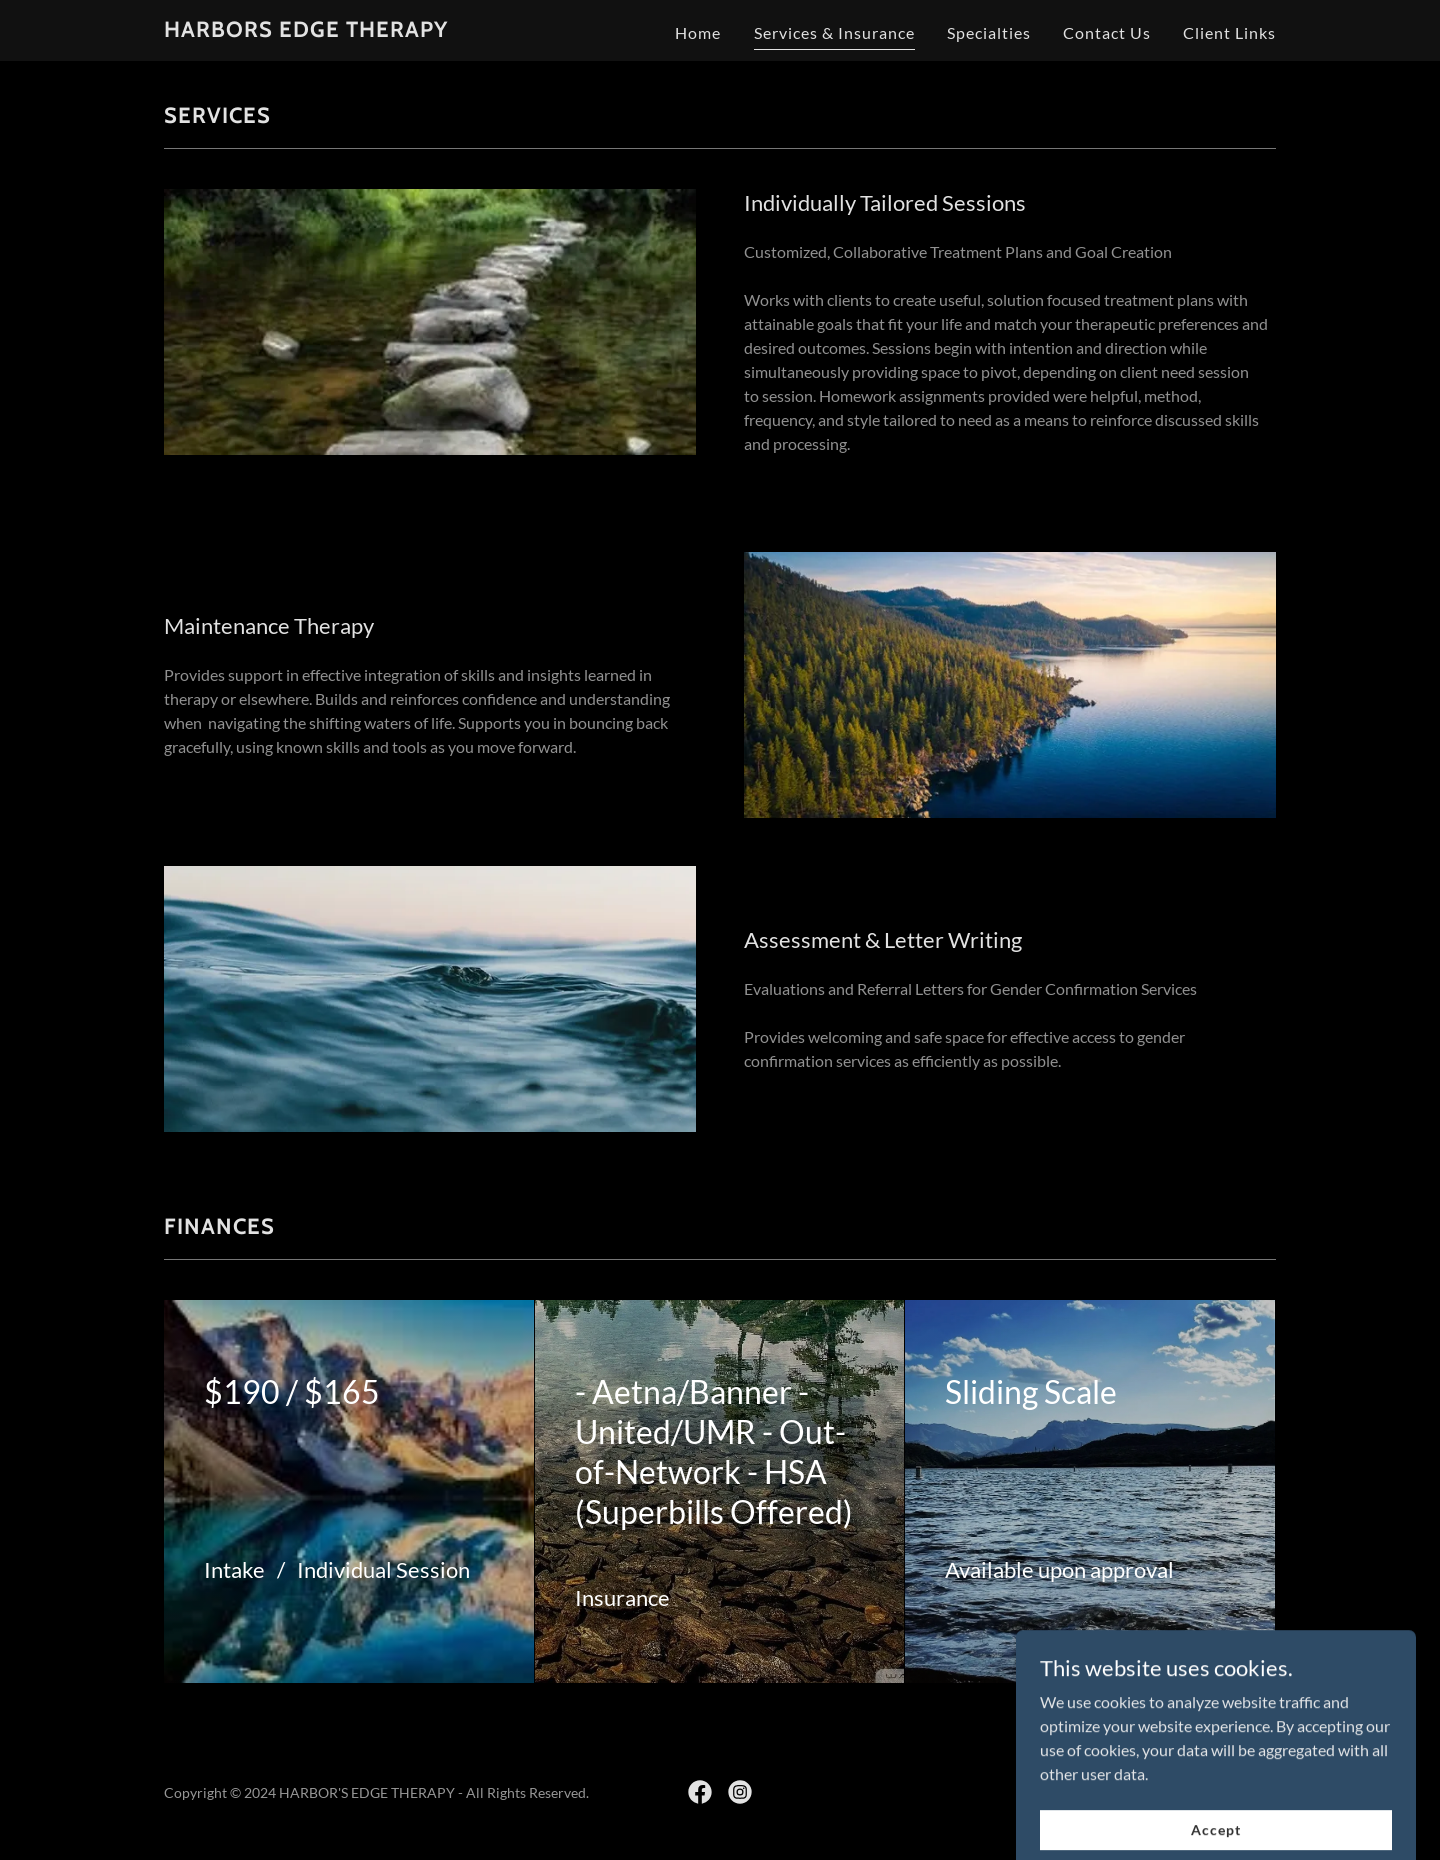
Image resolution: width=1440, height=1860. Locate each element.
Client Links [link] (1229, 32)
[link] (306, 30)
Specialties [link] (989, 32)
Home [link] (698, 32)
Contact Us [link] (1107, 32)
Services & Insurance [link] (834, 32)
